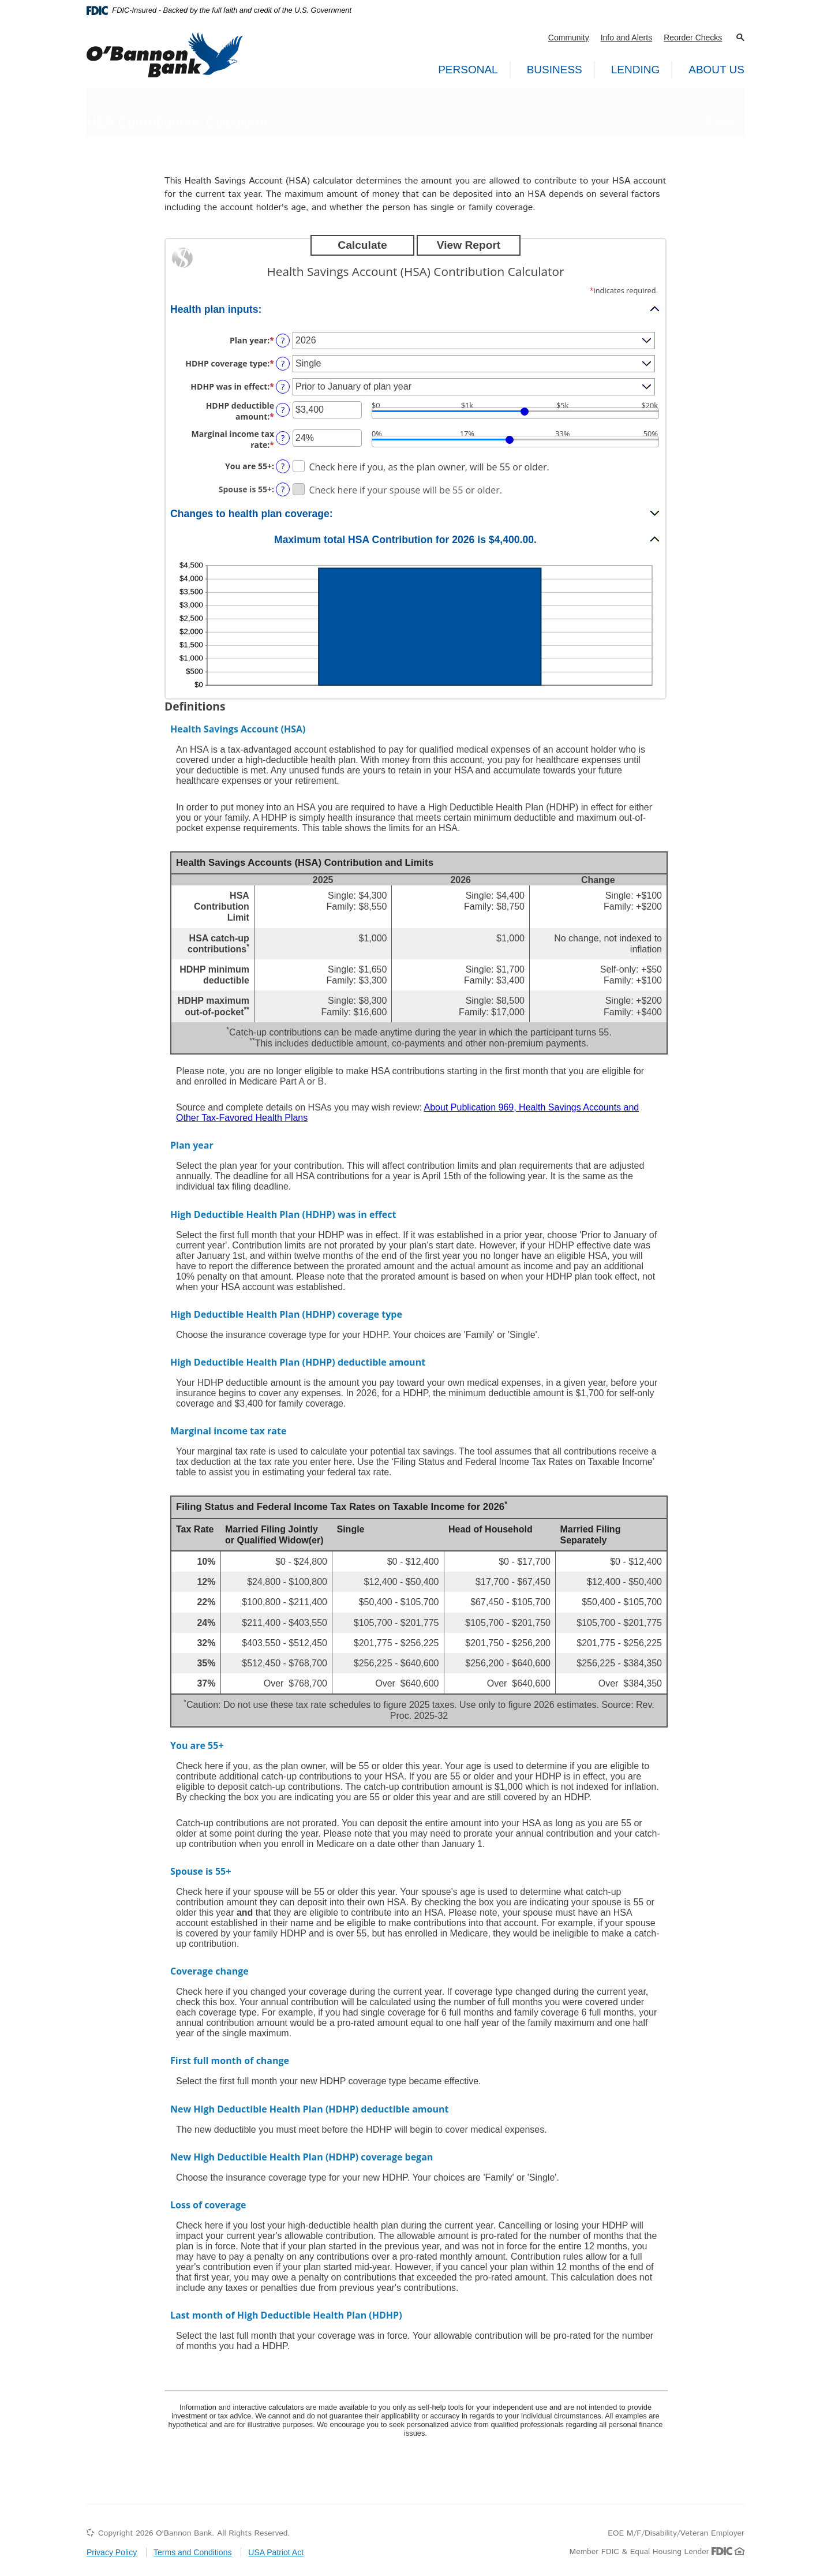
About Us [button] (716, 69)
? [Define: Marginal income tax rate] (283, 437)
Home (676, 120)
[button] (740, 38)
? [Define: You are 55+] (283, 466)
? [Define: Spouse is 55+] (283, 489)
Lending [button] (635, 69)
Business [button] (554, 69)
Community (568, 37)
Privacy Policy (112, 2552)
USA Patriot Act (276, 2552)
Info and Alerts (627, 37)
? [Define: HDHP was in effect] (283, 386)
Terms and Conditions (192, 2552)
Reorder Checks (693, 37)
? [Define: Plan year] (283, 340)
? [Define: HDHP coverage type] (283, 363)
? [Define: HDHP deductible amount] (283, 409)
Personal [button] (467, 69)
